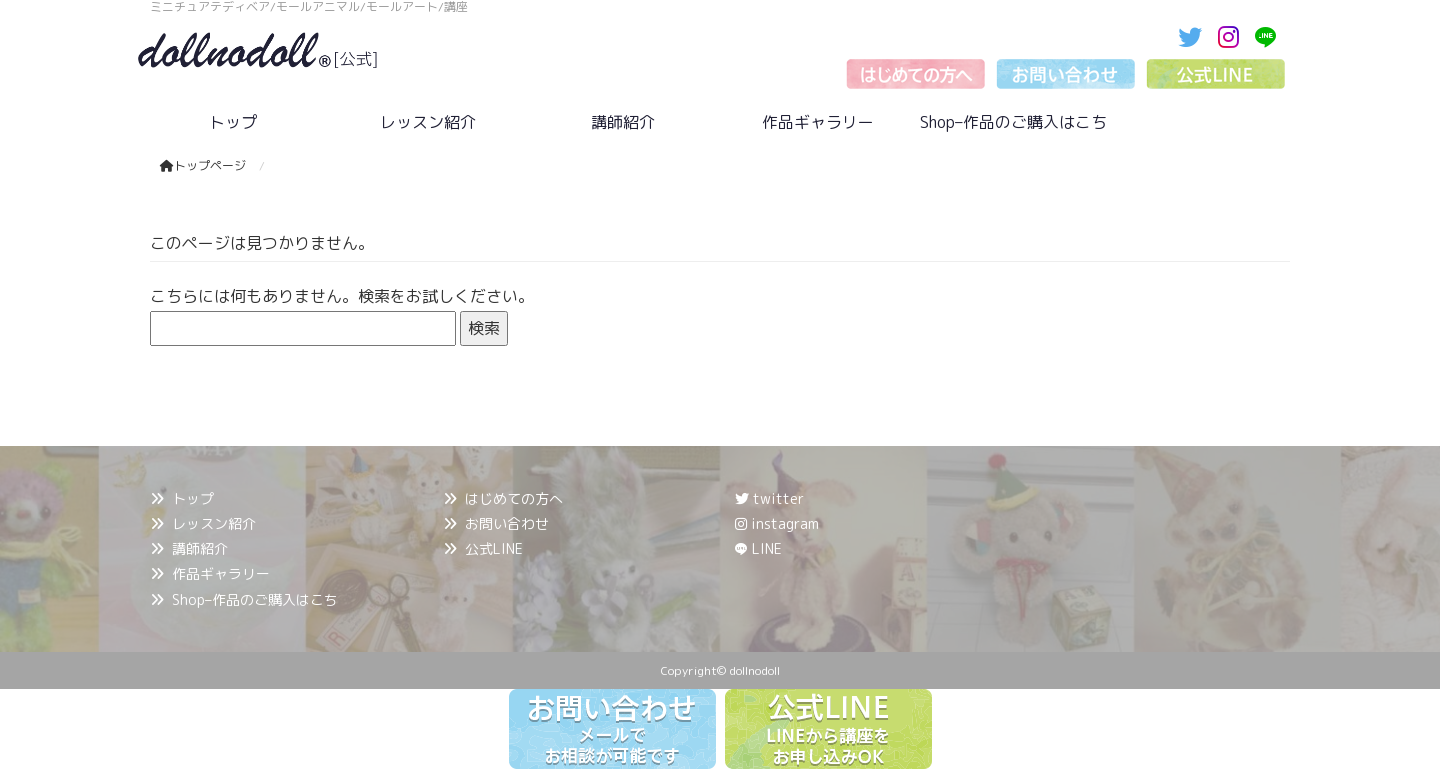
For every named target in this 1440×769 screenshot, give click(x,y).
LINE (767, 548)
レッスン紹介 (214, 523)
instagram (777, 523)
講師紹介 (200, 548)
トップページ (203, 165)
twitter (769, 498)
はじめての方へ (514, 498)
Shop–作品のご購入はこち (255, 599)
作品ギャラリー (221, 573)
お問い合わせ (507, 523)
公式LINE (494, 548)
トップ (193, 498)
